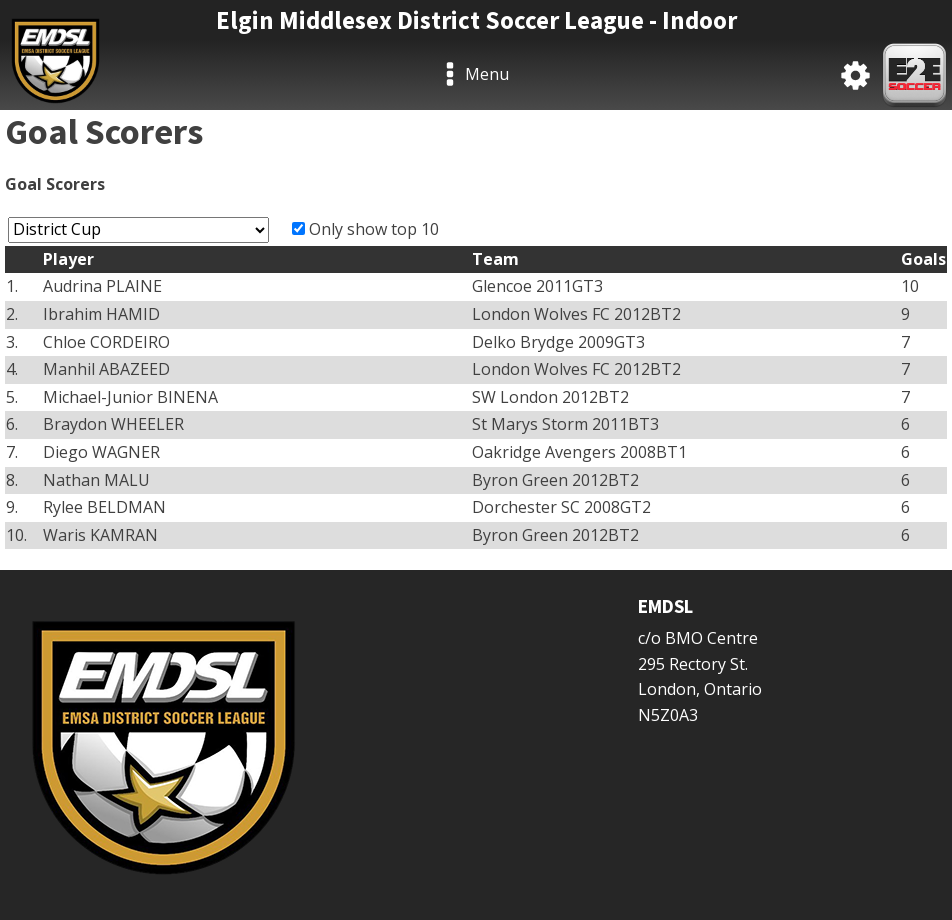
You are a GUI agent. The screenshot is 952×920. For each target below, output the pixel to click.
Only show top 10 (374, 229)
